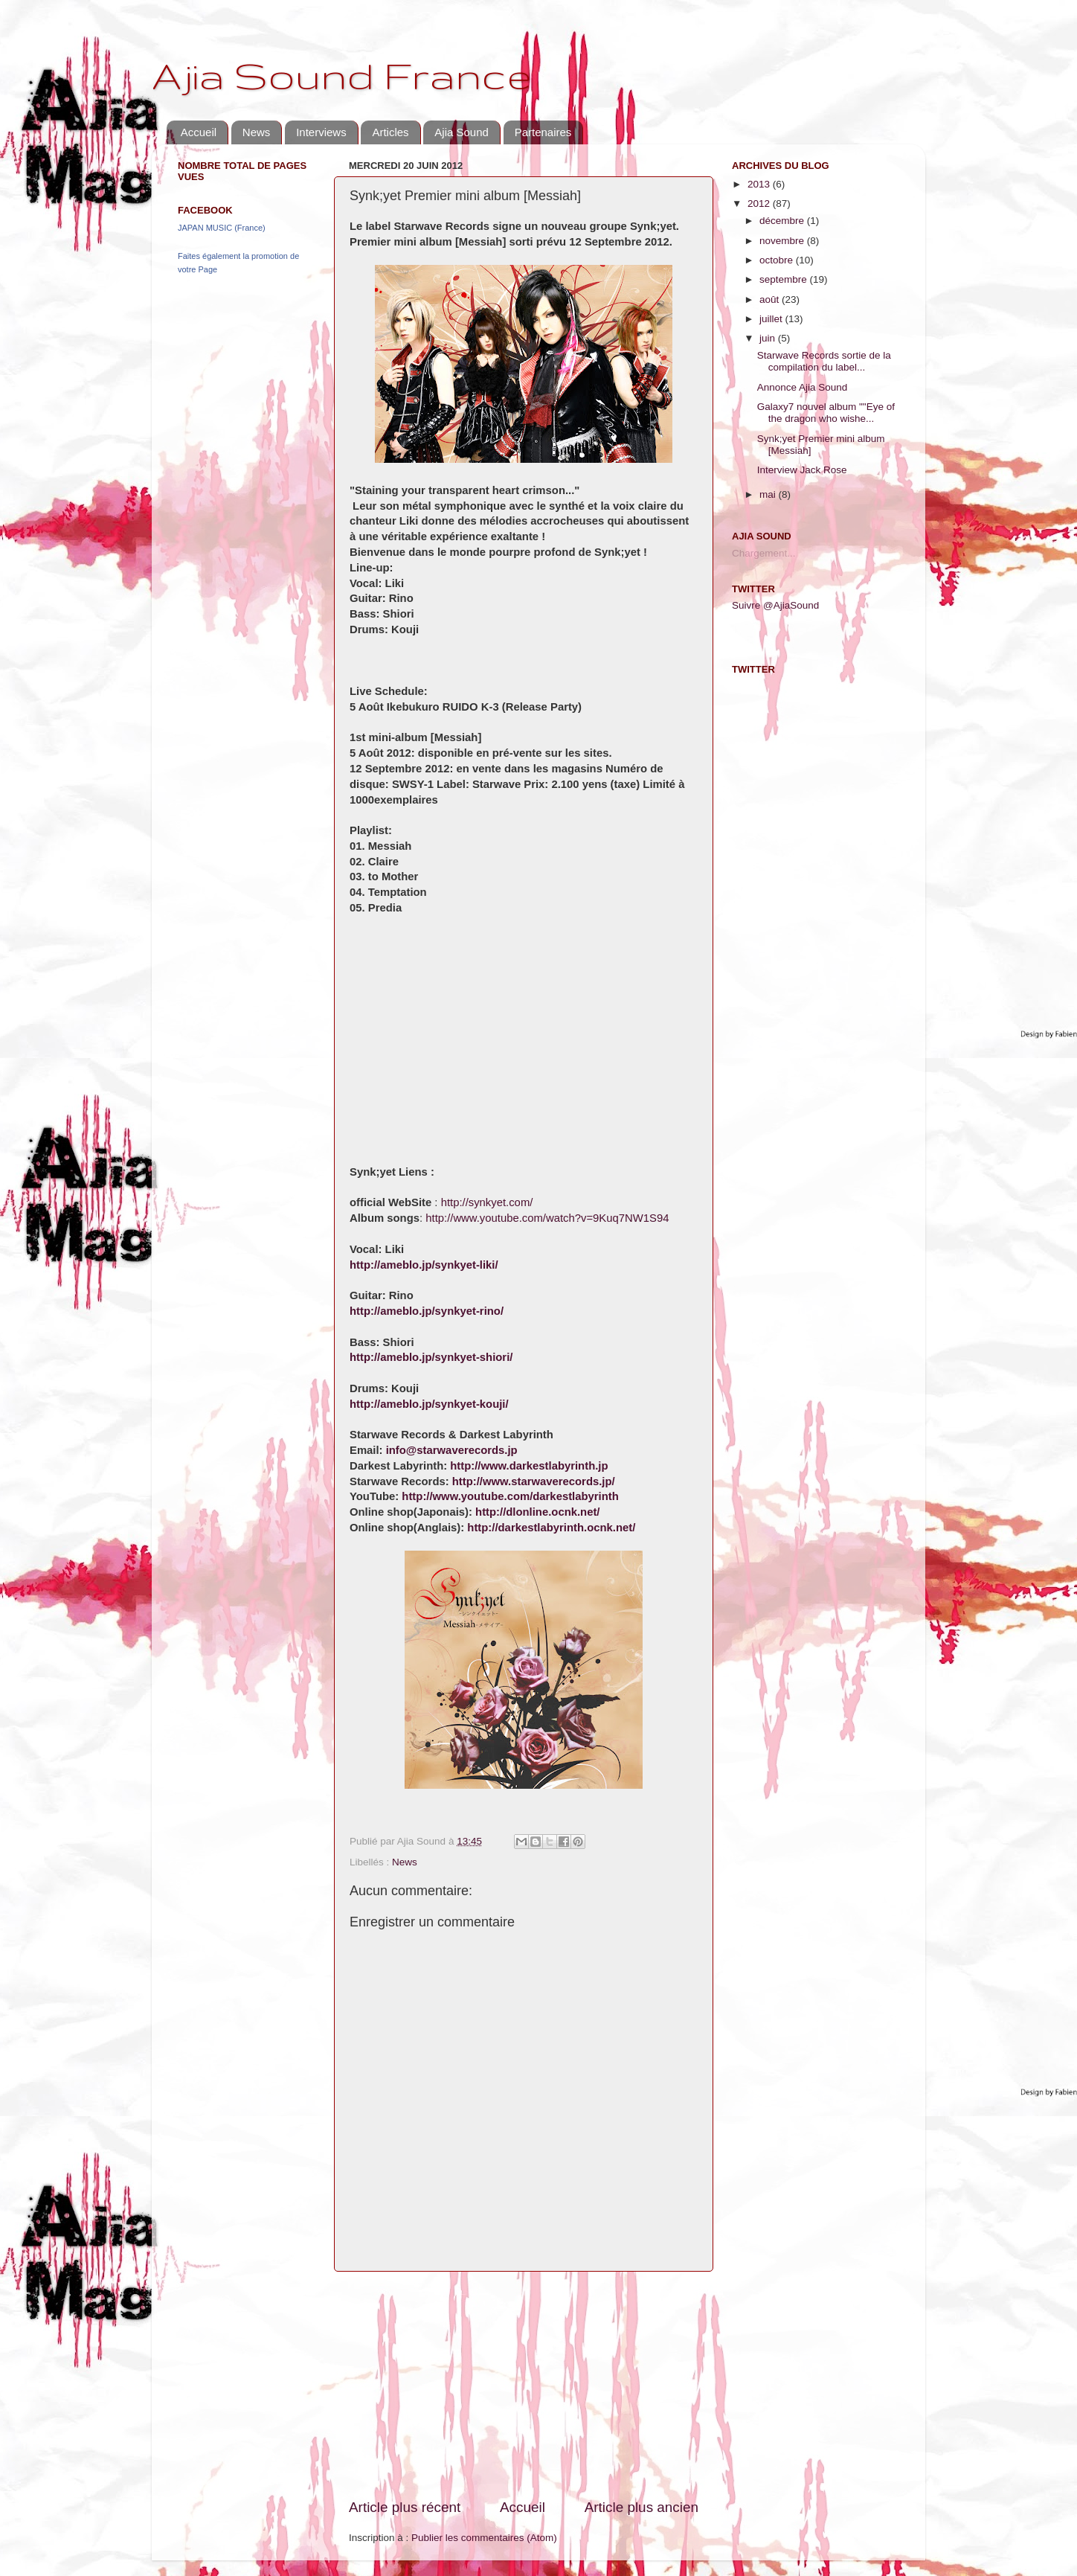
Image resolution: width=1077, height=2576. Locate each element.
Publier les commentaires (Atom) (484, 2537)
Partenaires (543, 132)
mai (769, 494)
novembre (783, 240)
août (770, 299)
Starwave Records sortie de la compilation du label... (824, 361)
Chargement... (764, 553)
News (256, 132)
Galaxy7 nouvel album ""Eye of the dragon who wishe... (826, 412)
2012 (760, 203)
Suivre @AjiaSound (775, 605)
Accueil (198, 132)
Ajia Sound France (341, 75)
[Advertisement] (523, 2385)
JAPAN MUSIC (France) (222, 227)
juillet (772, 318)
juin (768, 338)
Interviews (321, 132)
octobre (777, 260)
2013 (760, 184)
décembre (783, 220)
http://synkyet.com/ (487, 1202)
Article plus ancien (641, 2507)
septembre (784, 279)
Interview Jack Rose (802, 469)
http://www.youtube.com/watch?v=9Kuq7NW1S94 (547, 1218)
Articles (390, 132)
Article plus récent (404, 2507)
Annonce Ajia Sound (802, 387)
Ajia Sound (461, 132)
